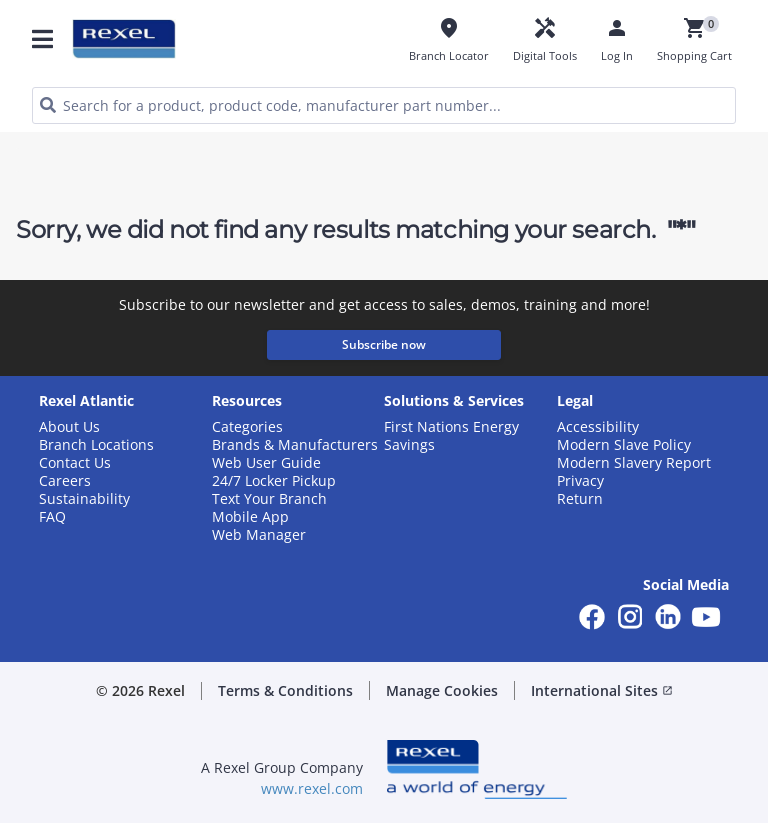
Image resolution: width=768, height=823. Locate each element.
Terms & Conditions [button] (285, 690)
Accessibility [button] (598, 427)
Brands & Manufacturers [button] (295, 445)
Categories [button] (247, 427)
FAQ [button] (52, 517)
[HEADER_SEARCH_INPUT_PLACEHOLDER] (384, 105)
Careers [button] (65, 481)
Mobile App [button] (250, 517)
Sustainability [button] (84, 499)
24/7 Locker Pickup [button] (274, 481)
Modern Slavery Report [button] (634, 463)
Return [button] (580, 499)
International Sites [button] (602, 690)
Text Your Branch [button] (269, 499)
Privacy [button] (580, 481)
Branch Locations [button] (96, 445)
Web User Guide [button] (266, 463)
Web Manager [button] (259, 535)
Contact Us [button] (75, 463)
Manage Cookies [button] (442, 690)
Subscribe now (384, 344)
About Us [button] (69, 427)
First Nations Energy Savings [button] (451, 436)
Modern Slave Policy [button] (624, 445)
